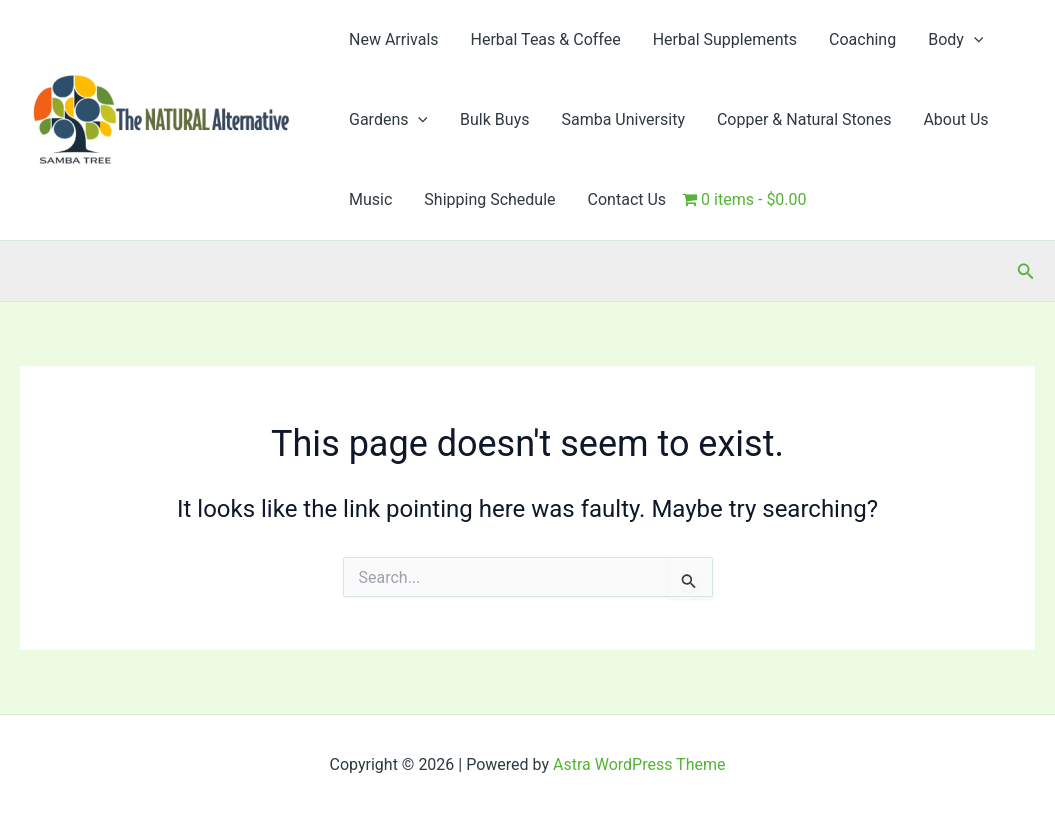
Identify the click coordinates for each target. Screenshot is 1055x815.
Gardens (388, 120)
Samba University (623, 119)
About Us (955, 119)
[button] (974, 40)
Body (955, 40)
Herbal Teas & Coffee (546, 39)
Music (370, 199)
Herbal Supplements (725, 39)
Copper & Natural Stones (804, 119)
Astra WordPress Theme (639, 764)
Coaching (862, 39)
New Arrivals (394, 39)
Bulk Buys (494, 119)
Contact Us (627, 199)
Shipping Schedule (489, 199)
